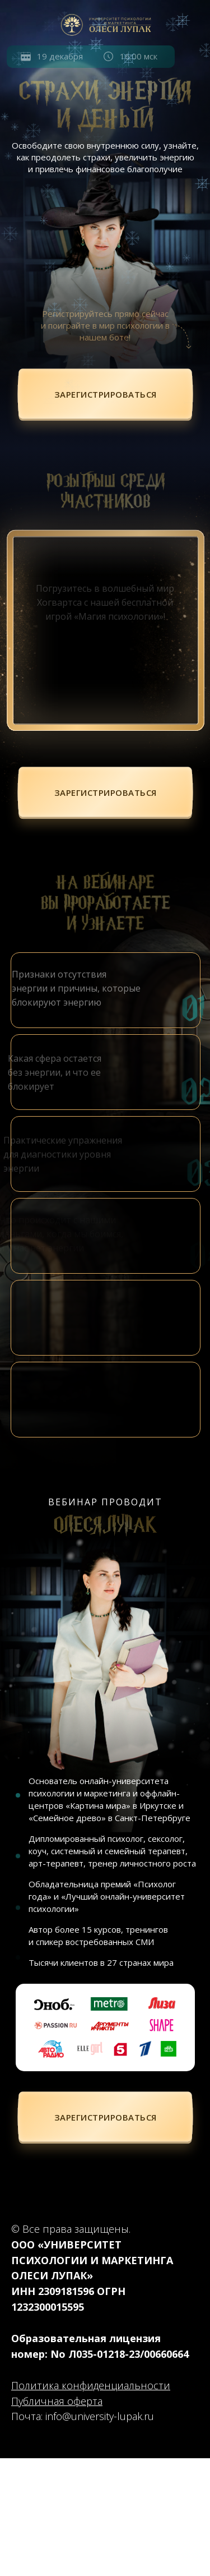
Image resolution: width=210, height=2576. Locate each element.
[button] (105, 394)
